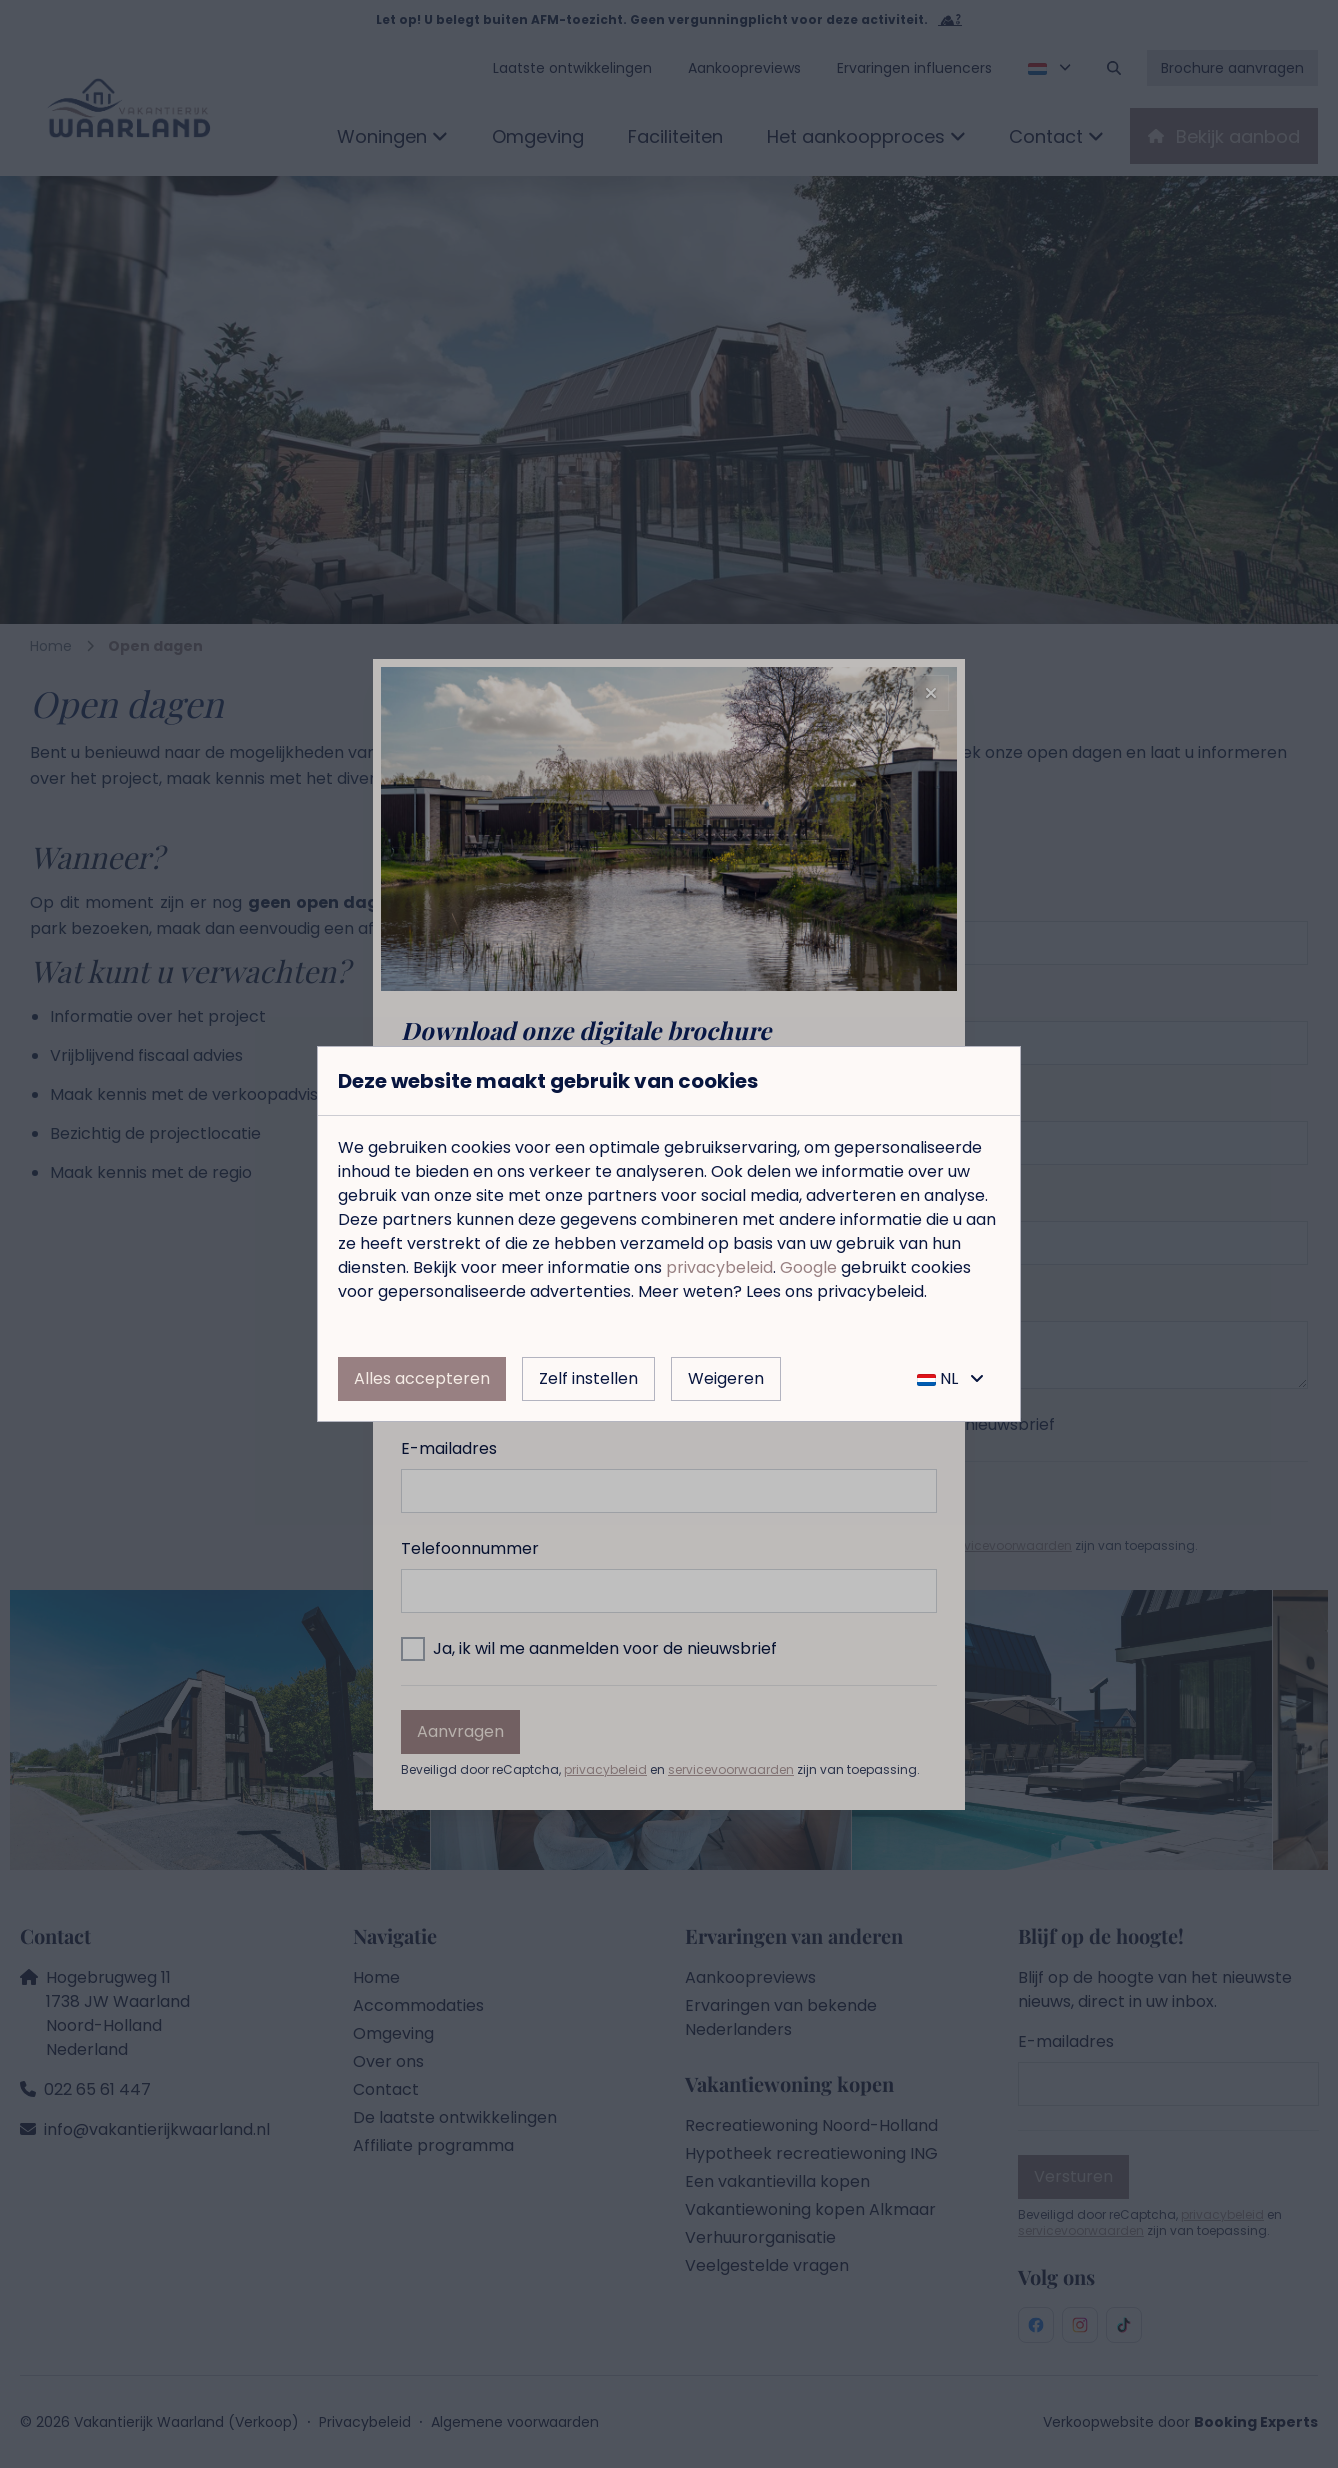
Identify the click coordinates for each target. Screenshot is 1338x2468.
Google (808, 1267)
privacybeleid (719, 1267)
